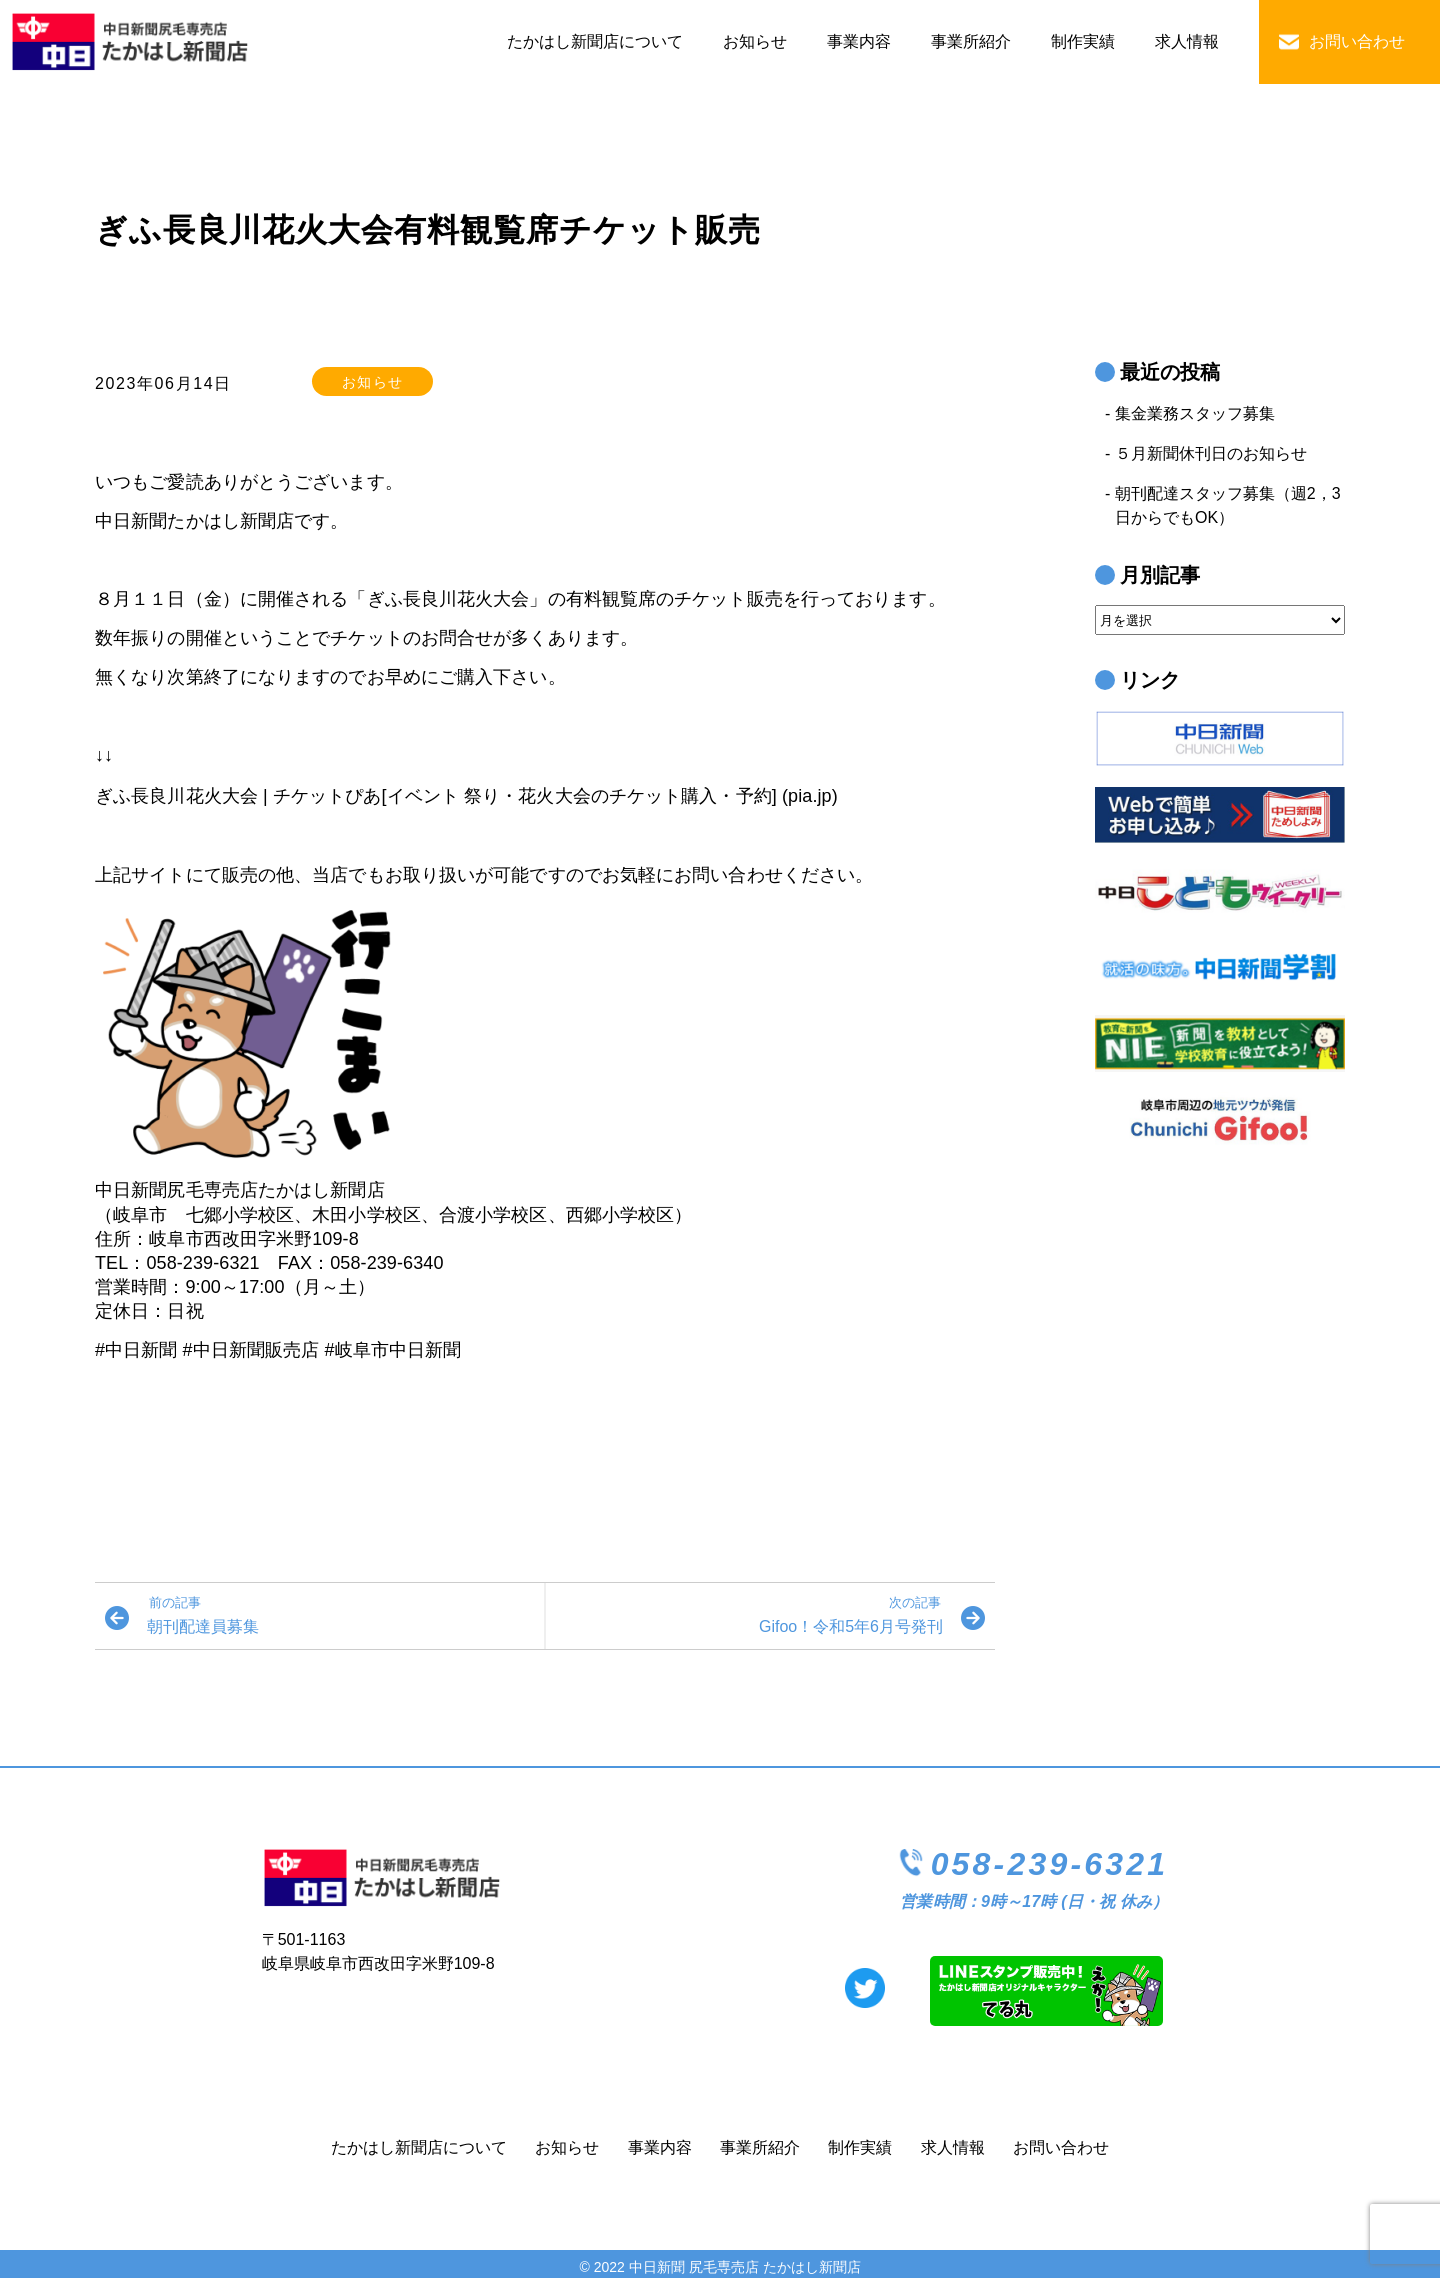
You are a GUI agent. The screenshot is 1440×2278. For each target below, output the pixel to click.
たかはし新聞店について (595, 41)
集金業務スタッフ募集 (1195, 413)
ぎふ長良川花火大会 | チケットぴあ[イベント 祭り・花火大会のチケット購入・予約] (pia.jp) (466, 796)
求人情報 (1187, 41)
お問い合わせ (1357, 41)
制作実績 (1083, 41)
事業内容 (859, 41)
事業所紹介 (971, 41)
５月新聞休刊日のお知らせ (1211, 453)
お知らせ (755, 41)
